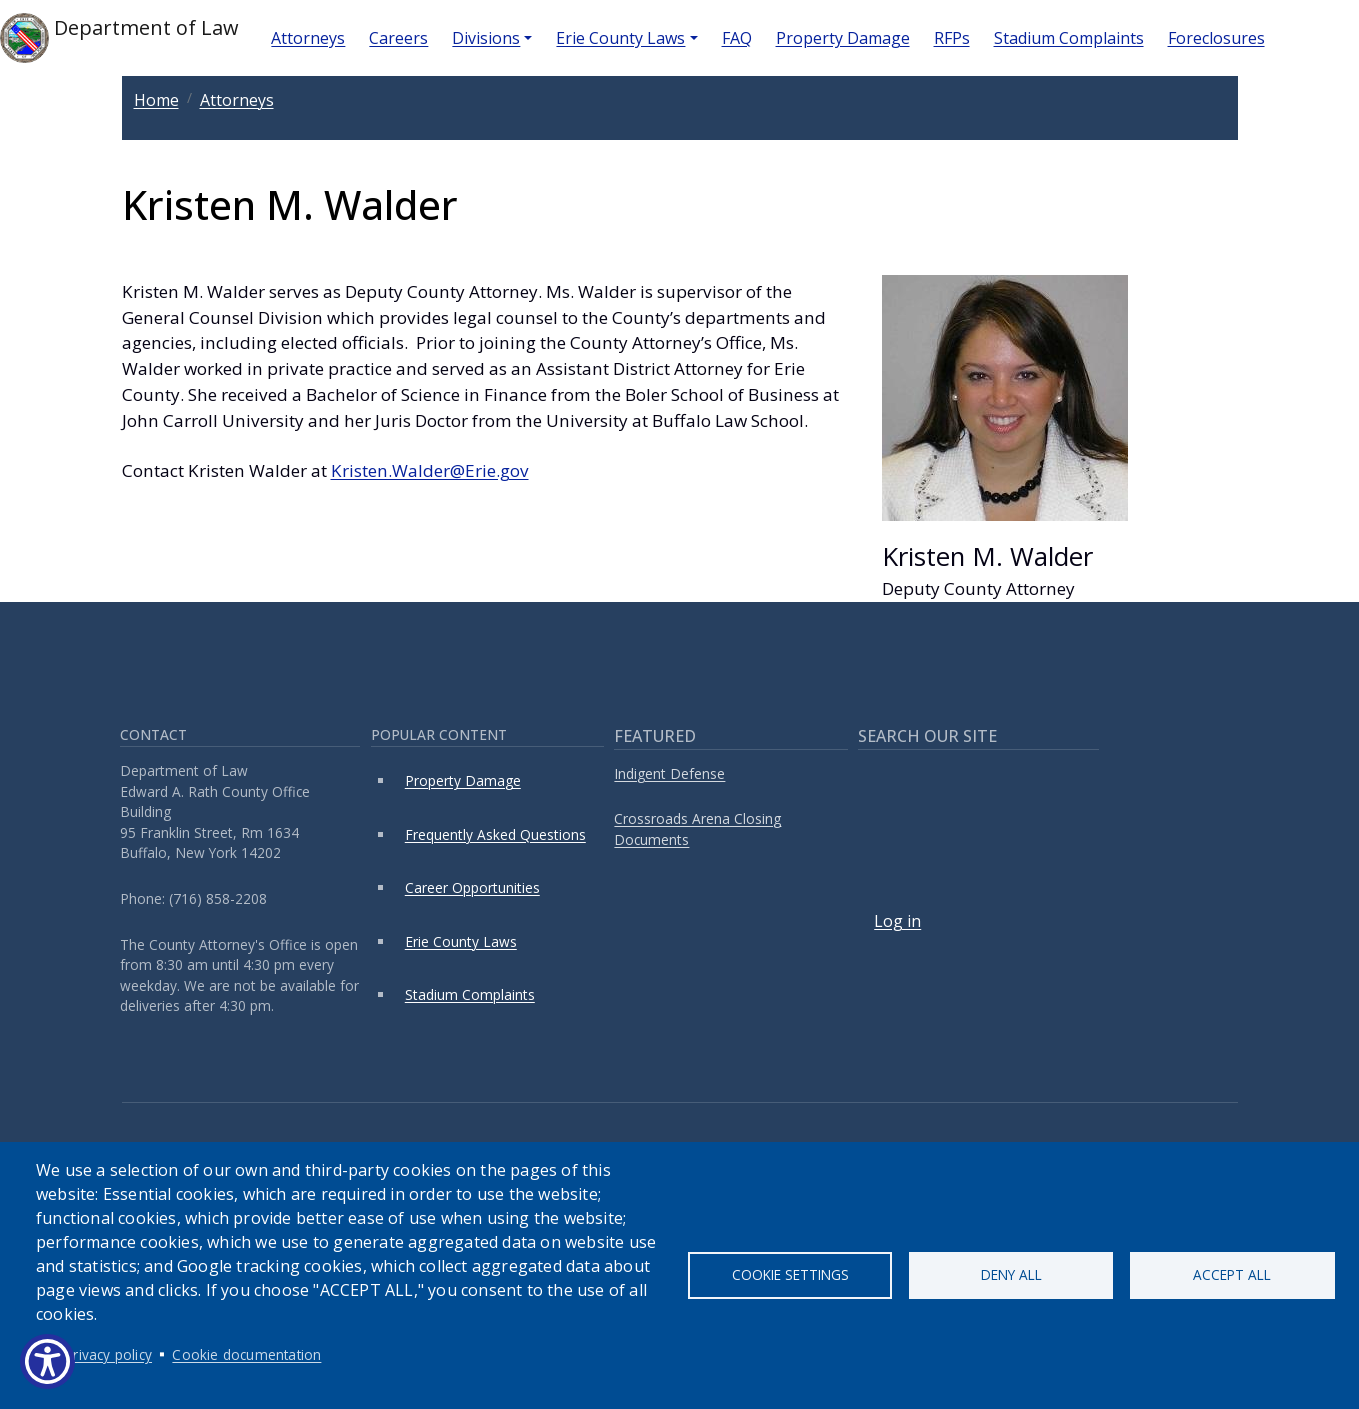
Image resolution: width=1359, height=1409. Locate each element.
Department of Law (119, 38)
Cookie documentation (246, 1354)
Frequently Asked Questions (495, 834)
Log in (897, 921)
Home (156, 100)
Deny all (1011, 1274)
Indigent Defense (669, 773)
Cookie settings (790, 1274)
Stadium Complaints (1069, 38)
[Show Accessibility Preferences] (47, 1361)
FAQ (737, 38)
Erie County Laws (620, 38)
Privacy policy (108, 1354)
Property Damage (843, 38)
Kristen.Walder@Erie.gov (430, 470)
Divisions (486, 38)
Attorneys (308, 38)
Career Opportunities (472, 887)
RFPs (952, 38)
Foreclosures (1216, 38)
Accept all (1232, 1274)
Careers (398, 38)
